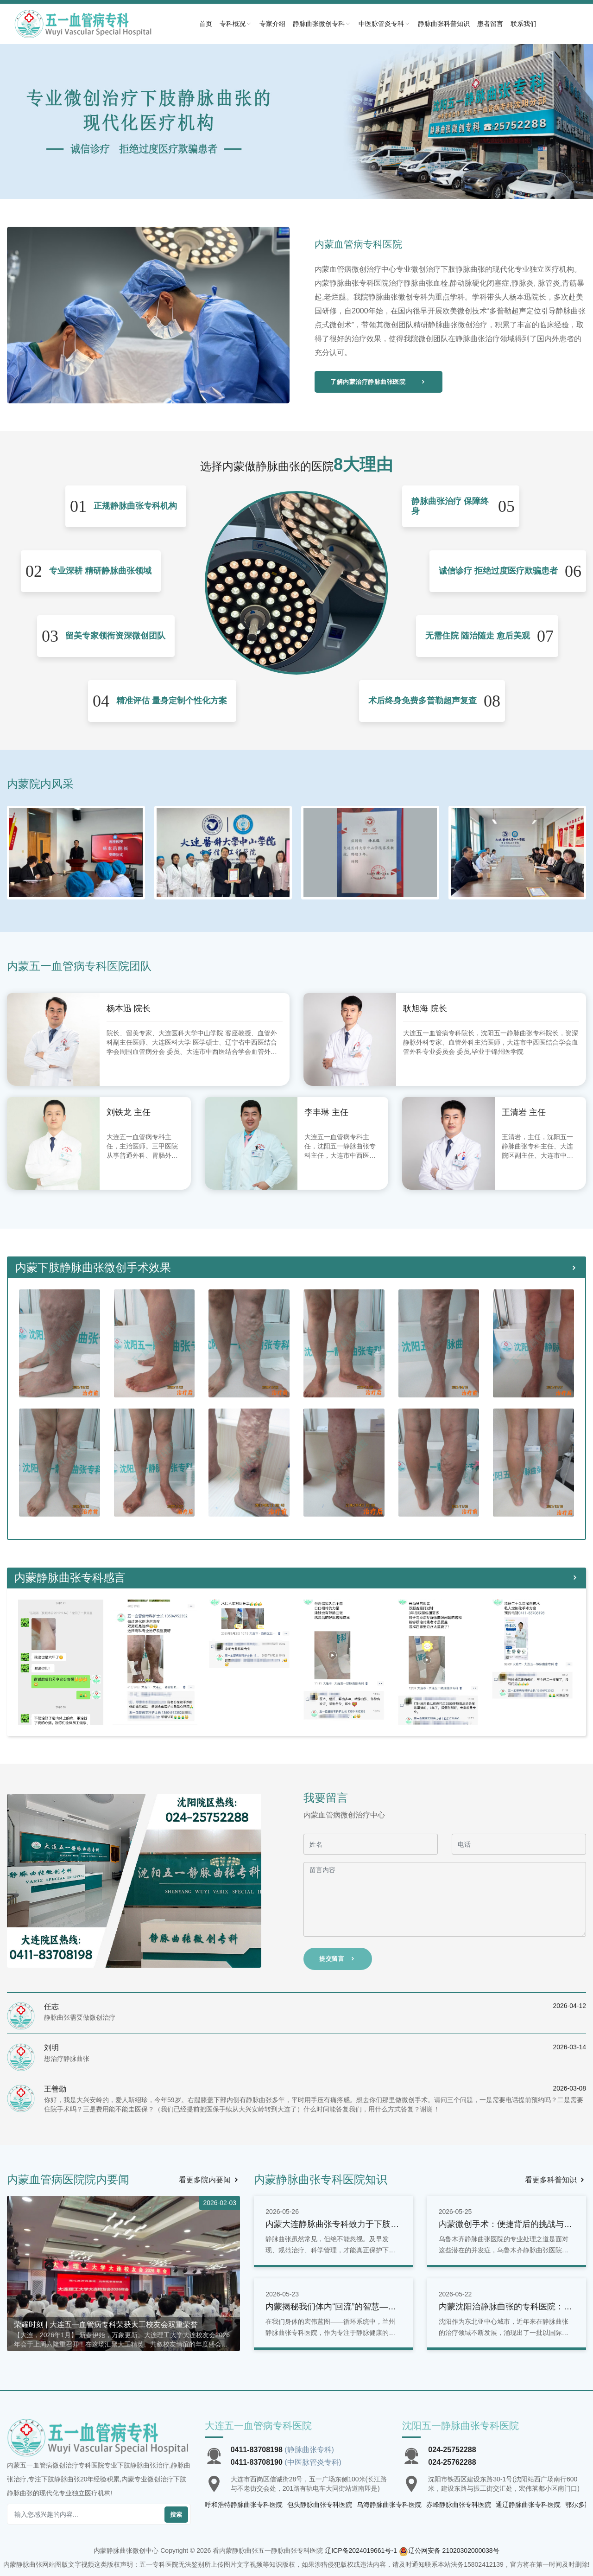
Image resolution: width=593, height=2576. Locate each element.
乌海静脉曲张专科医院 (389, 2504)
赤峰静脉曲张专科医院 (458, 2504)
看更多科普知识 (555, 2180)
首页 (205, 23)
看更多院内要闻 (209, 2180)
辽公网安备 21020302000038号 (453, 2550)
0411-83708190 (257, 2462)
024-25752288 (452, 2450)
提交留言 (337, 1958)
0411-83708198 (257, 2450)
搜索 (176, 2514)
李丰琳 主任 (326, 1112)
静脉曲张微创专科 (322, 23)
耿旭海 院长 (425, 1008)
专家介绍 (272, 23)
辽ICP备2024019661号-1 (361, 2550)
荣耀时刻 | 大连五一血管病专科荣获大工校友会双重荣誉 (106, 2324)
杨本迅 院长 (129, 1008)
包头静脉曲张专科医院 (319, 2504)
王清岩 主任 (524, 1112)
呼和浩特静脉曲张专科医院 (244, 2504)
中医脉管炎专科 (384, 23)
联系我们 (523, 23)
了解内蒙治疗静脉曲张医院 (378, 381)
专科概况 (236, 23)
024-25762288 (452, 2462)
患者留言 (490, 23)
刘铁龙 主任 (129, 1112)
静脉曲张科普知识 (444, 23)
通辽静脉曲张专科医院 (528, 2504)
